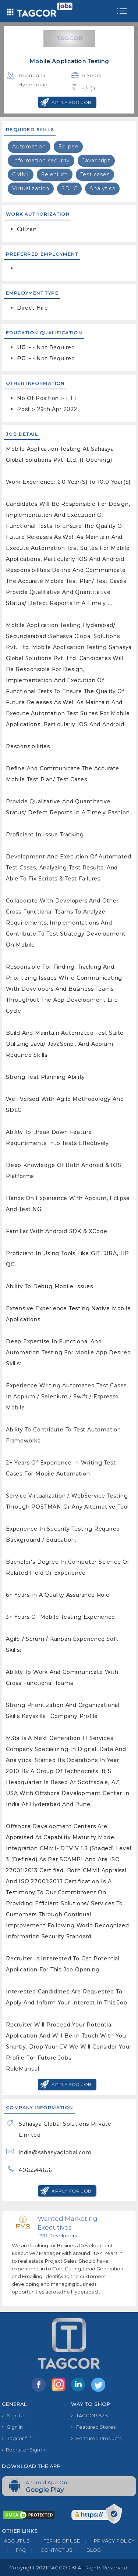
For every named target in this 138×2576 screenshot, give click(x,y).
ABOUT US (16, 2541)
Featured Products (96, 2438)
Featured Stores (93, 2427)
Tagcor (17, 2438)
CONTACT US (49, 2550)
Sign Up (14, 2415)
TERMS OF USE (55, 2541)
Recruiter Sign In (23, 2450)
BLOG (86, 2550)
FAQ (14, 2550)
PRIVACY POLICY (107, 2541)
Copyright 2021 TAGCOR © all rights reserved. (69, 2567)
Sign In (12, 2427)
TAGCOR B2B (89, 2415)
